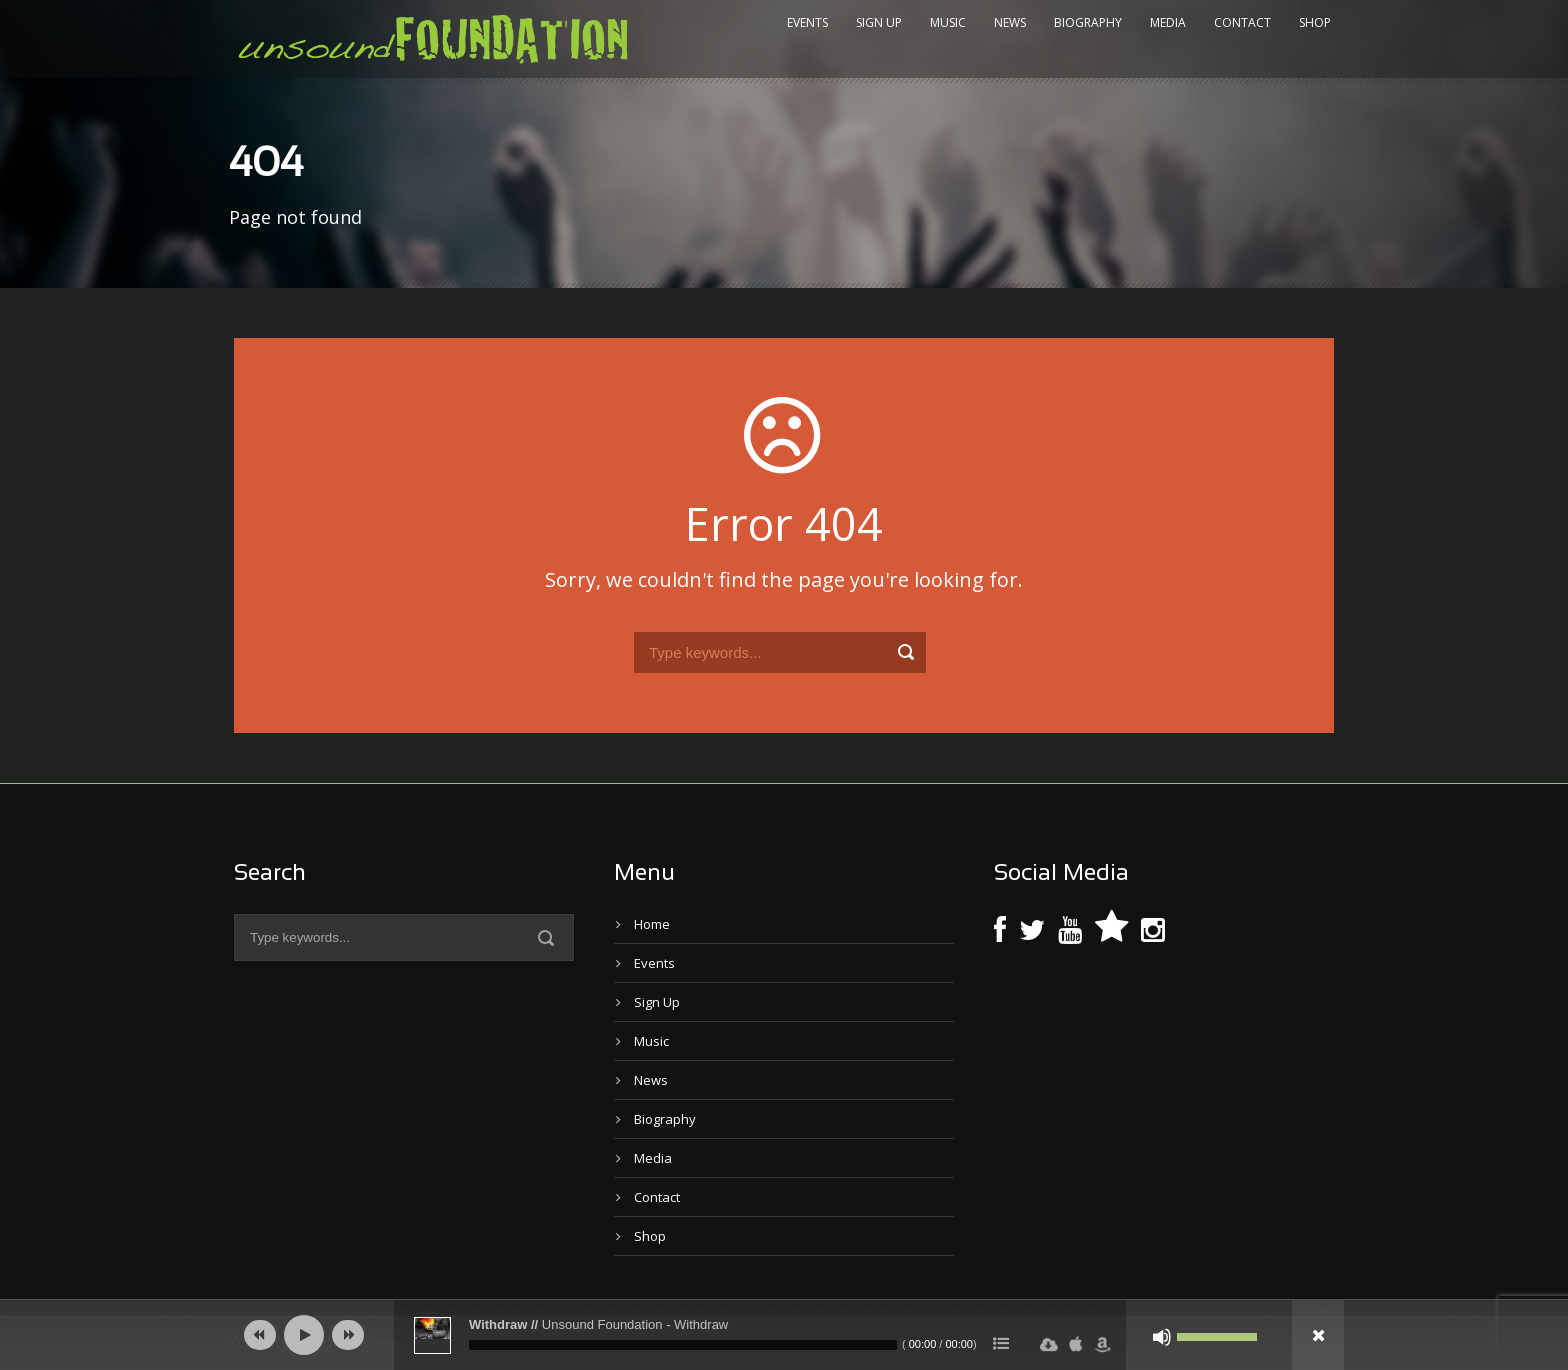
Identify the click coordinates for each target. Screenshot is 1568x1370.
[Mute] (1162, 1337)
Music (948, 22)
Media (1168, 22)
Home (652, 924)
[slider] (683, 1345)
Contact (1242, 22)
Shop (1315, 22)
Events (807, 22)
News (1010, 22)
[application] (784, 1335)
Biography (1088, 22)
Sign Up (879, 22)
